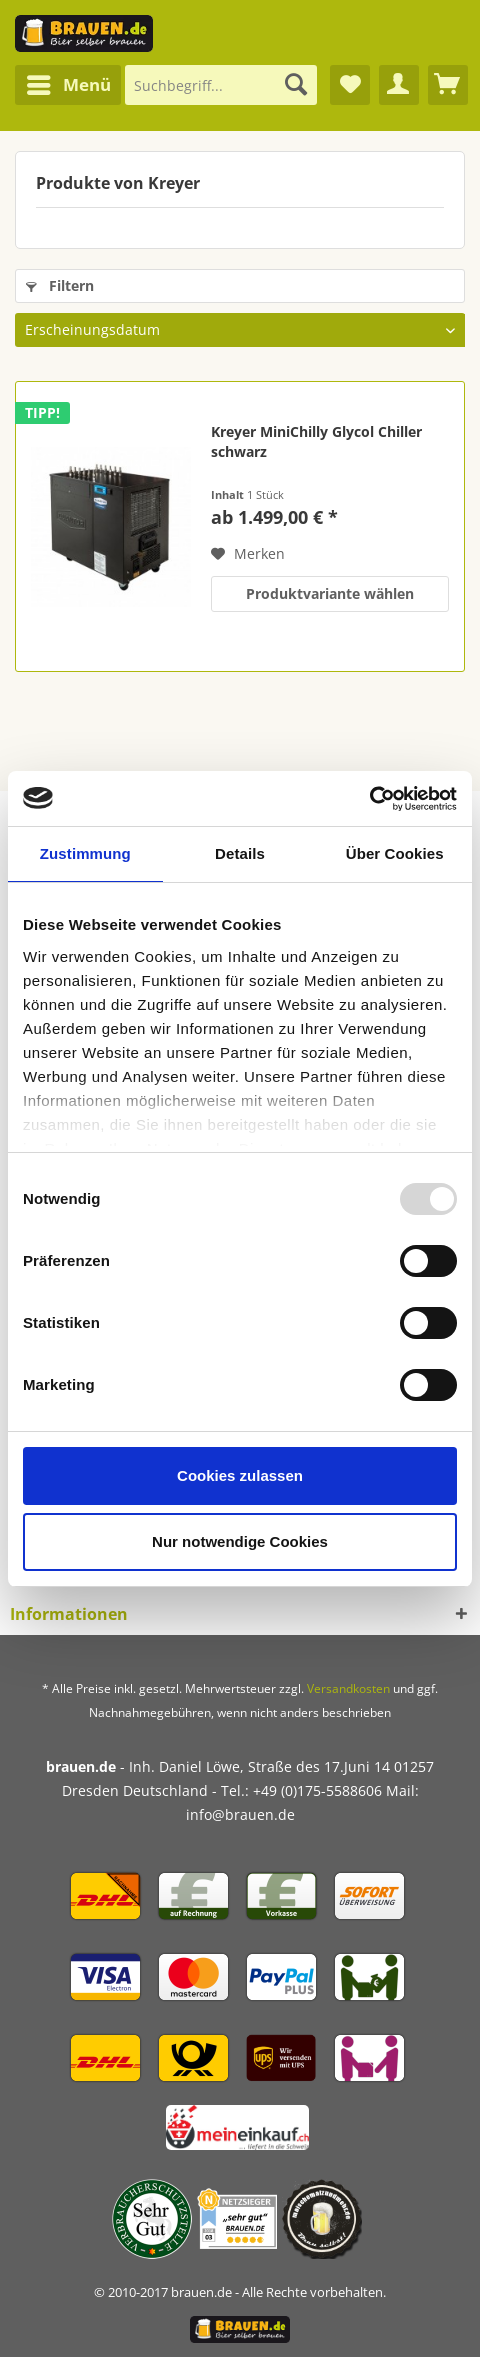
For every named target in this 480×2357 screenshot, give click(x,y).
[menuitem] (68, 85)
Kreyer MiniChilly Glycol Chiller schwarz (316, 441)
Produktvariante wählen (330, 593)
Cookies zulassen (240, 1475)
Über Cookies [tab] (395, 853)
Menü (69, 82)
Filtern (60, 285)
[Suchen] (296, 85)
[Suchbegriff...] (221, 85)
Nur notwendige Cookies (240, 1541)
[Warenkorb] (448, 85)
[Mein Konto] (399, 85)
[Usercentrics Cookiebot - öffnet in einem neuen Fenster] (369, 799)
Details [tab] (240, 853)
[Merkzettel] (350, 85)
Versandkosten (348, 1688)
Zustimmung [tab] (85, 853)
